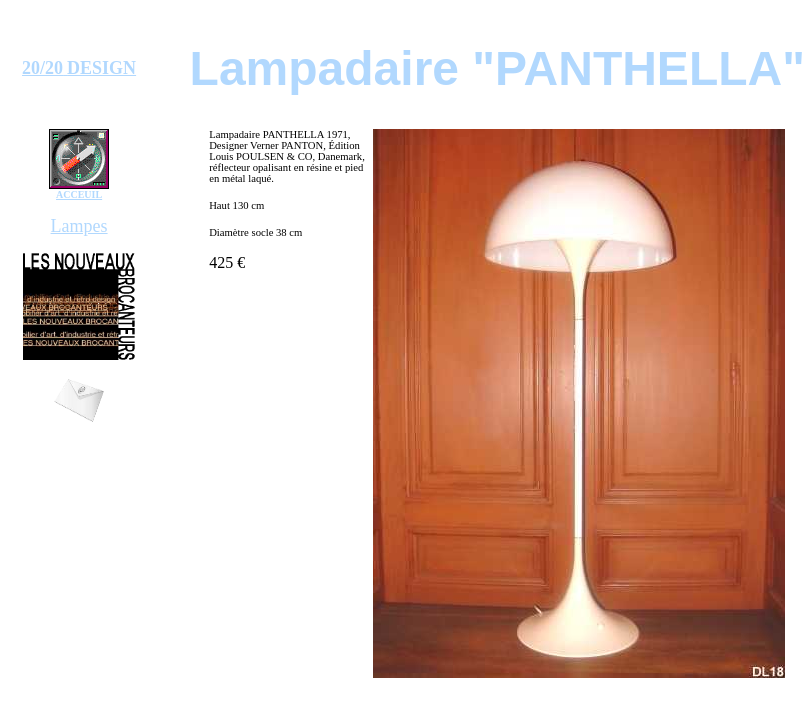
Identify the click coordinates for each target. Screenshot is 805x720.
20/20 (42, 68)
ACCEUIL (79, 194)
